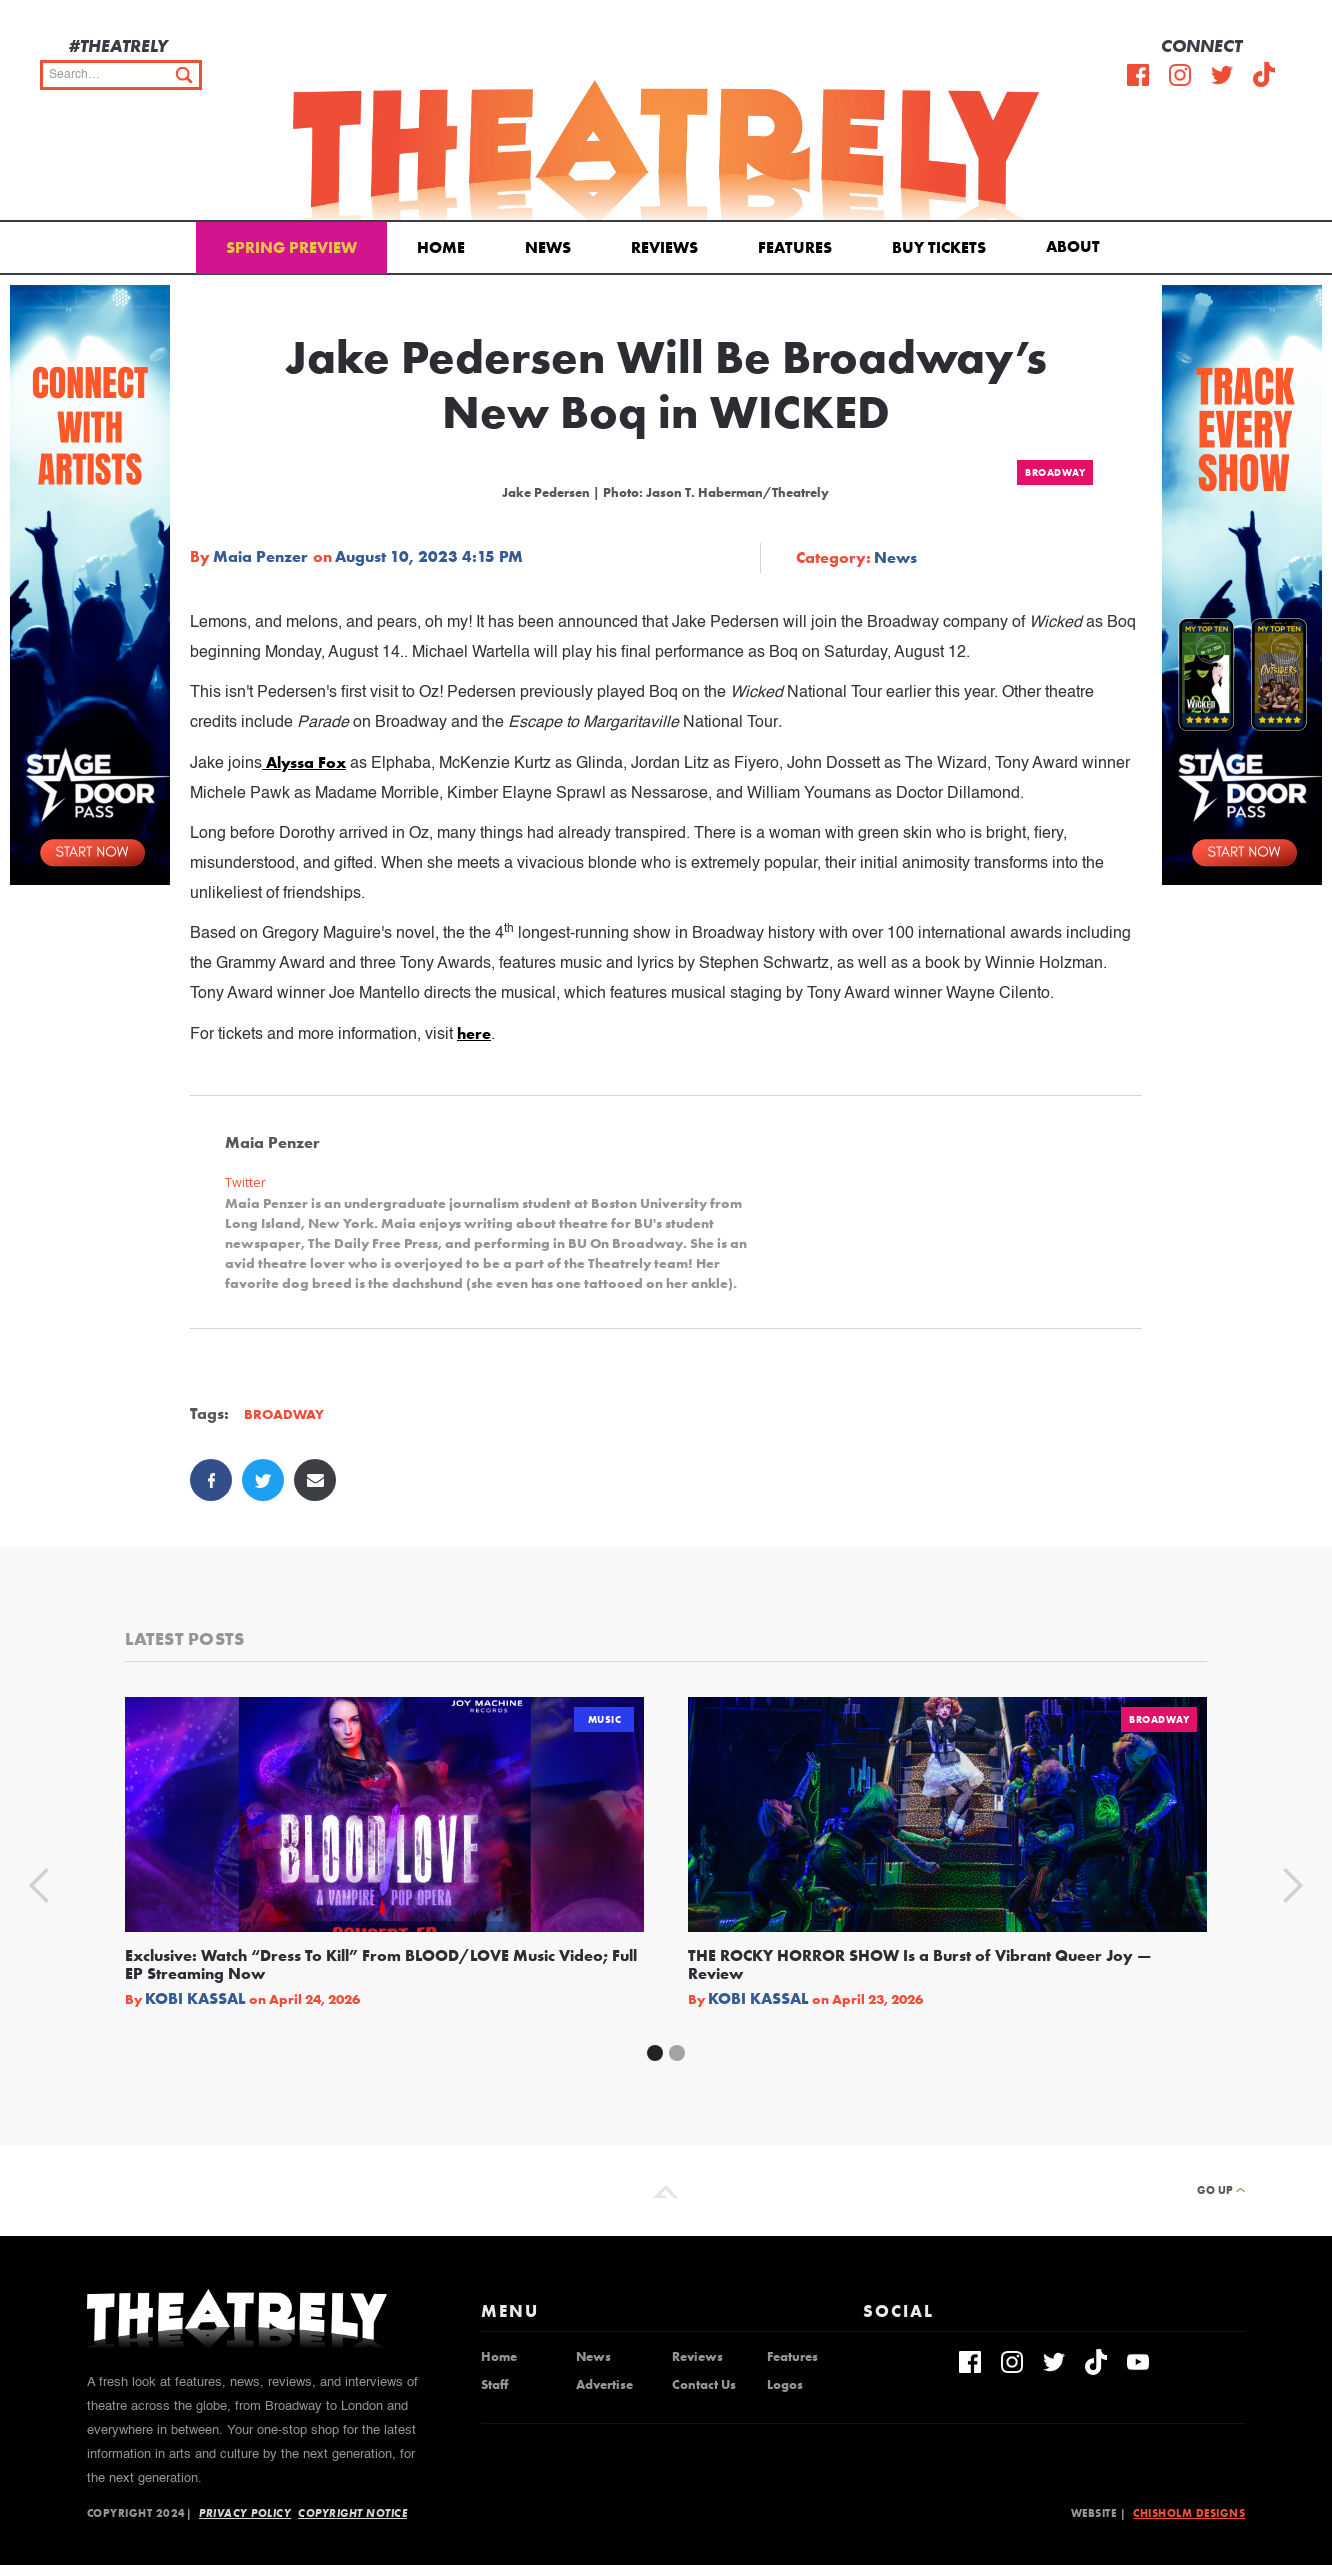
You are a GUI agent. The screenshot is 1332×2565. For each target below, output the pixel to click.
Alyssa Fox (304, 762)
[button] (1076, 245)
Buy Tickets (939, 247)
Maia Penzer (260, 557)
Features (795, 247)
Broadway (1055, 472)
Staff (494, 2385)
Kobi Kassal (195, 1999)
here (474, 1033)
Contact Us (704, 2385)
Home (441, 247)
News (548, 247)
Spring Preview (291, 247)
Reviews (664, 247)
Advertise (604, 2385)
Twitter (245, 1182)
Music (605, 1719)
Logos (785, 2385)
